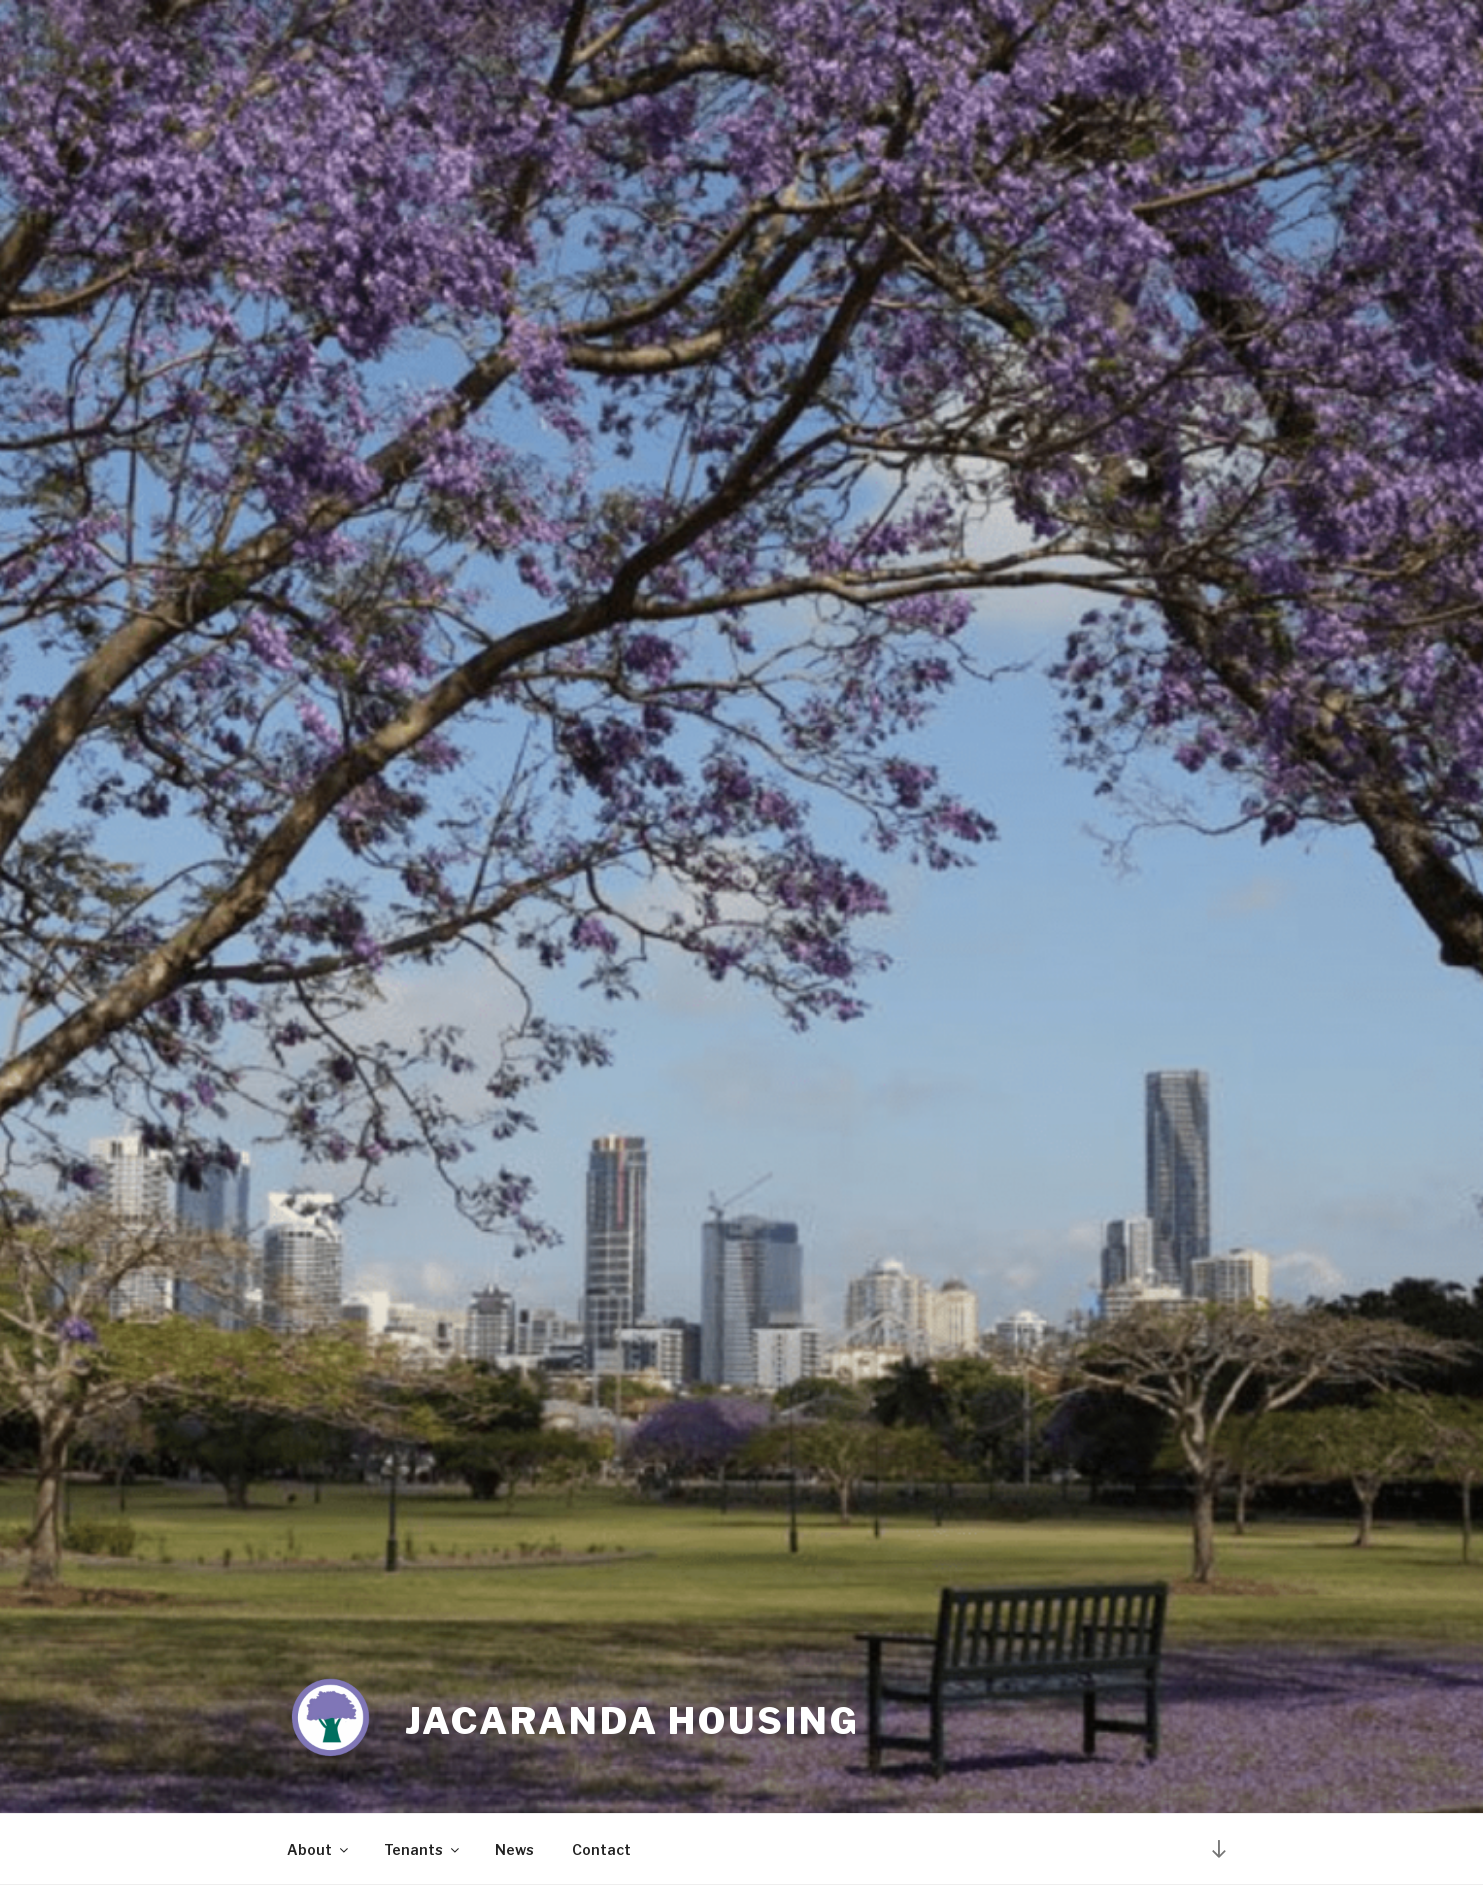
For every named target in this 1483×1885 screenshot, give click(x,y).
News (514, 1849)
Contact (601, 1849)
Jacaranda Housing (632, 1721)
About (319, 1849)
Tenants (423, 1849)
